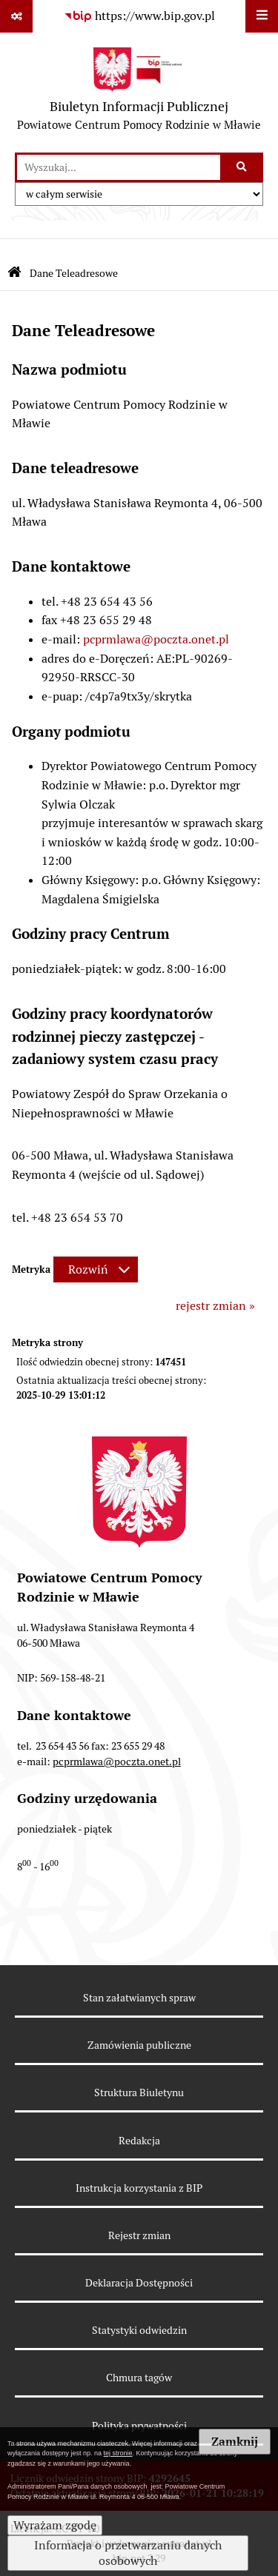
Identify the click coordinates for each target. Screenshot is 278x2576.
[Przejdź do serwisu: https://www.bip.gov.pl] (139, 16)
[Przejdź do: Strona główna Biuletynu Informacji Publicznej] (14, 273)
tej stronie (118, 2453)
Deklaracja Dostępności (139, 2282)
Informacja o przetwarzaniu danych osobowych (128, 2553)
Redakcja (139, 2140)
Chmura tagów (139, 2377)
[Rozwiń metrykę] (95, 1269)
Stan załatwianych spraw (139, 1997)
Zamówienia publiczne (139, 2045)
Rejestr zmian (139, 2235)
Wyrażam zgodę (54, 2525)
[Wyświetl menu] (261, 16)
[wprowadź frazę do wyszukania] (118, 167)
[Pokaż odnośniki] (16, 16)
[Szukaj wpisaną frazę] (242, 167)
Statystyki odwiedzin (139, 2330)
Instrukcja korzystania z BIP (139, 2188)
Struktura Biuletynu (139, 2092)
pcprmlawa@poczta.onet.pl (156, 639)
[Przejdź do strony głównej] (139, 92)
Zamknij (234, 2441)
